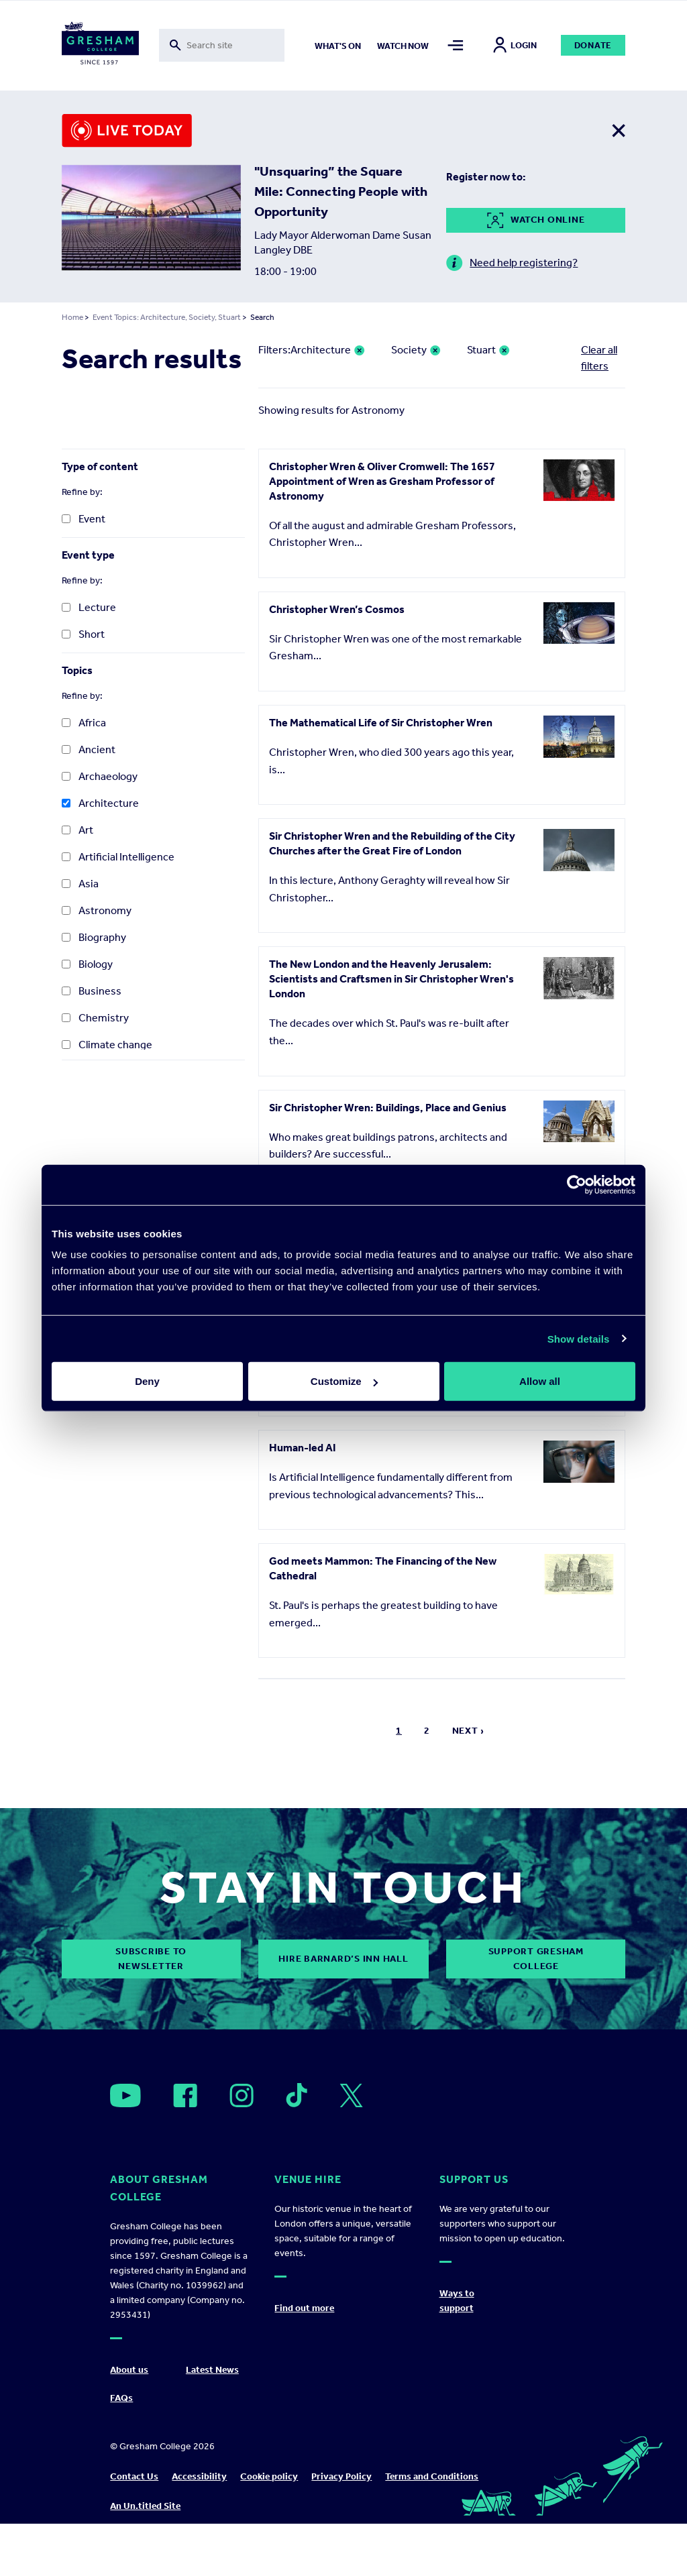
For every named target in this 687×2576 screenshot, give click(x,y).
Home (72, 317)
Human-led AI (302, 1447)
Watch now (403, 46)
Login (515, 45)
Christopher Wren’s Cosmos (337, 609)
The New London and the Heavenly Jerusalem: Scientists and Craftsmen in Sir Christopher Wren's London (391, 979)
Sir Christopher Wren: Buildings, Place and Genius (388, 1107)
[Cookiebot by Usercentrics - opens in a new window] (576, 1184)
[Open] (125, 2095)
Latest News (212, 2369)
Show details (578, 1338)
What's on (338, 46)
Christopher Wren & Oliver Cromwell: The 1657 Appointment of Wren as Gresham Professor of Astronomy (382, 481)
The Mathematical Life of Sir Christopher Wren (380, 722)
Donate (593, 45)
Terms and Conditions (431, 2476)
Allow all (539, 1381)
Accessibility (199, 2476)
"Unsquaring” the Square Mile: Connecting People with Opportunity (340, 191)
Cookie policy (269, 2476)
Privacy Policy (341, 2476)
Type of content (100, 466)
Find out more (304, 2308)
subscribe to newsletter (151, 1959)
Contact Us (134, 2476)
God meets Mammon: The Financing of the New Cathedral (382, 1568)
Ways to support (456, 2301)
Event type (88, 555)
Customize (344, 1381)
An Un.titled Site (145, 2506)
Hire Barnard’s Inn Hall (343, 1958)
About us (129, 2369)
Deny (147, 1381)
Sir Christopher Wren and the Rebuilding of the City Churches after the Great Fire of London (392, 843)
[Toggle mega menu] (456, 45)
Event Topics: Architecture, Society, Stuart (167, 317)
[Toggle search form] (222, 45)
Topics (77, 670)
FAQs (121, 2398)
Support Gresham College (536, 1959)
